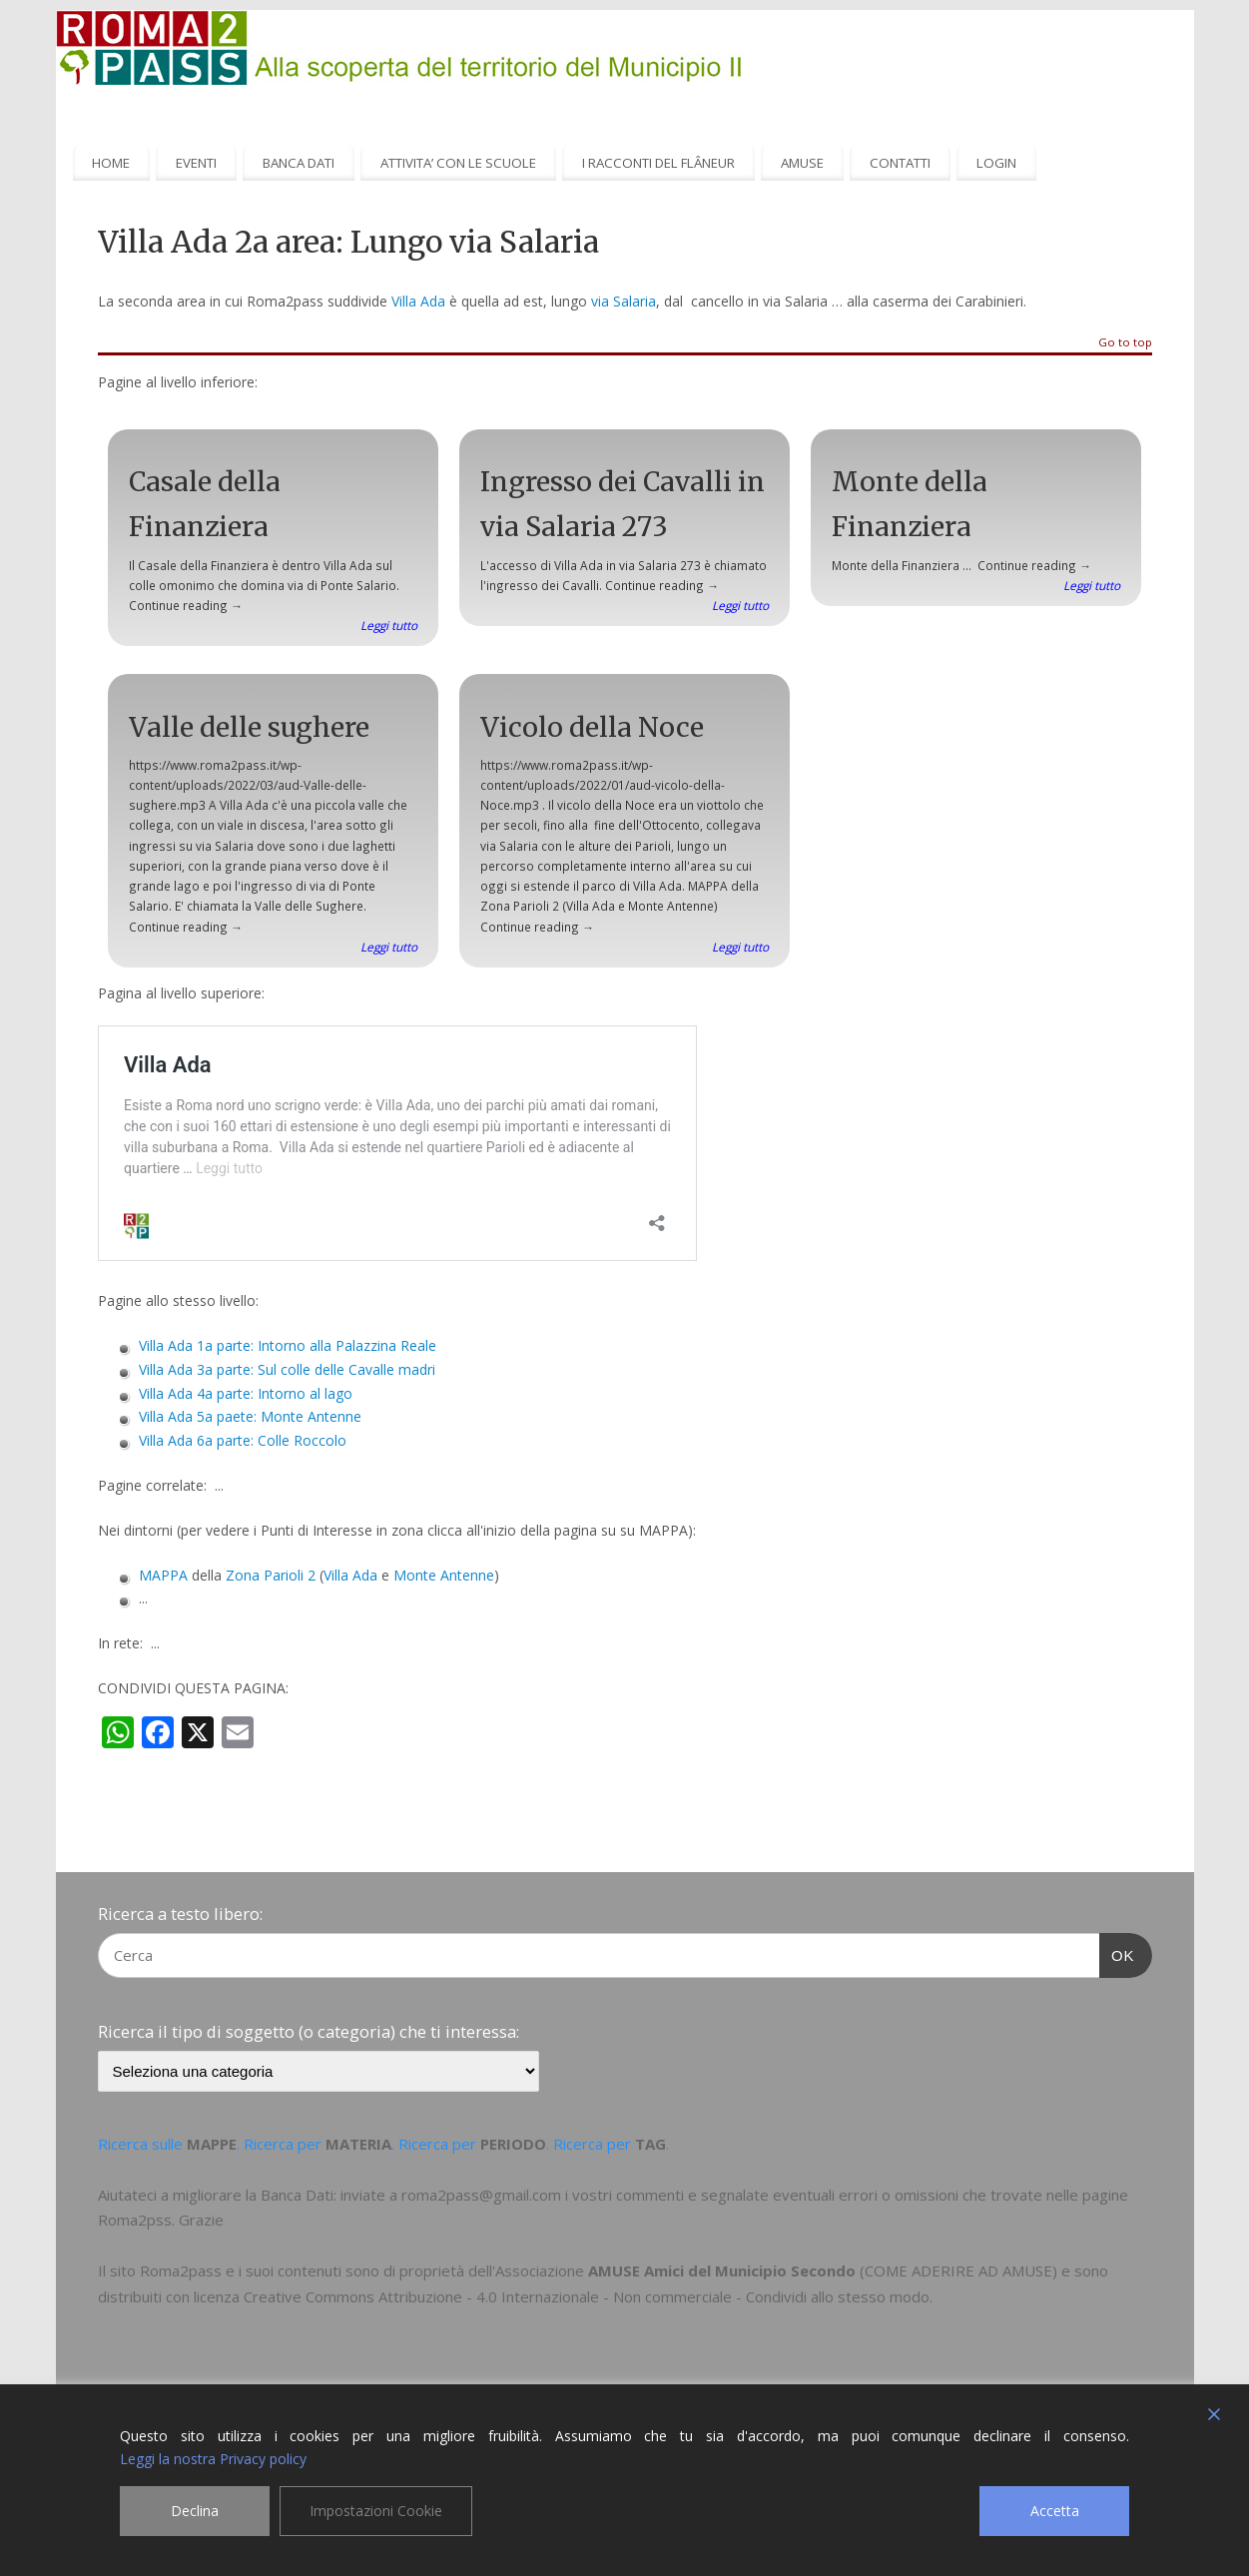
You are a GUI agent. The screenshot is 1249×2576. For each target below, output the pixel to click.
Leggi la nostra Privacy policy (213, 2458)
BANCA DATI (298, 163)
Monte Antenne (443, 1575)
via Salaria (623, 301)
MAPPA (163, 1575)
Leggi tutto (388, 625)
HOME (111, 163)
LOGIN (996, 163)
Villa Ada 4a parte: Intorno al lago (245, 1393)
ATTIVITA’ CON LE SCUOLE (458, 163)
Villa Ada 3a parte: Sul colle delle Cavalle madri (287, 1369)
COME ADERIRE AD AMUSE (958, 2270)
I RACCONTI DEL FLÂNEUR (658, 163)
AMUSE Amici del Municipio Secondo (722, 2270)
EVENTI (196, 163)
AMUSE (802, 163)
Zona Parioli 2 (270, 1575)
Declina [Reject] (195, 2510)
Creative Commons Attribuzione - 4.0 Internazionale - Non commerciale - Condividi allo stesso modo (587, 2296)
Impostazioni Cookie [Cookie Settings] (376, 2510)
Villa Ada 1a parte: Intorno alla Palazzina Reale (287, 1345)
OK (1117, 1953)
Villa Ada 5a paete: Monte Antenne (250, 1416)
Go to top (1125, 342)
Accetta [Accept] (1054, 2510)
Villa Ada (418, 301)
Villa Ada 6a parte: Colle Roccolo (242, 1440)
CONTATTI (900, 163)
